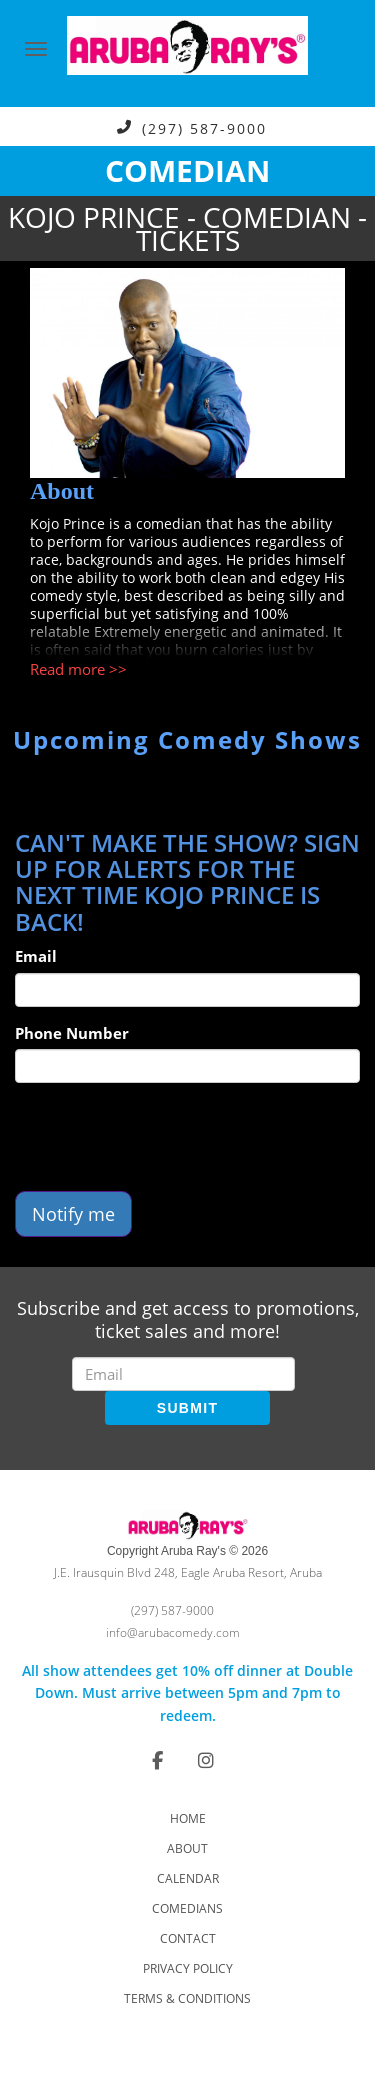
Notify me (73, 1214)
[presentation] (167, 1137)
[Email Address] (183, 1374)
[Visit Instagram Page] (206, 1760)
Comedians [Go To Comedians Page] (187, 1908)
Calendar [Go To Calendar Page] (188, 1878)
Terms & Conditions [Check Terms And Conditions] (187, 1998)
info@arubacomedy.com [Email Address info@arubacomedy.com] (173, 1632)
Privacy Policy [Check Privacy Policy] (188, 1968)
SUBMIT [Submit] (187, 1408)
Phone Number (72, 1033)
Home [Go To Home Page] (188, 1818)
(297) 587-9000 (204, 127)
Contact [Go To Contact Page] (188, 1938)
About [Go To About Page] (187, 1848)
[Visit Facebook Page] (157, 1760)
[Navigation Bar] (36, 49)
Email (36, 956)
